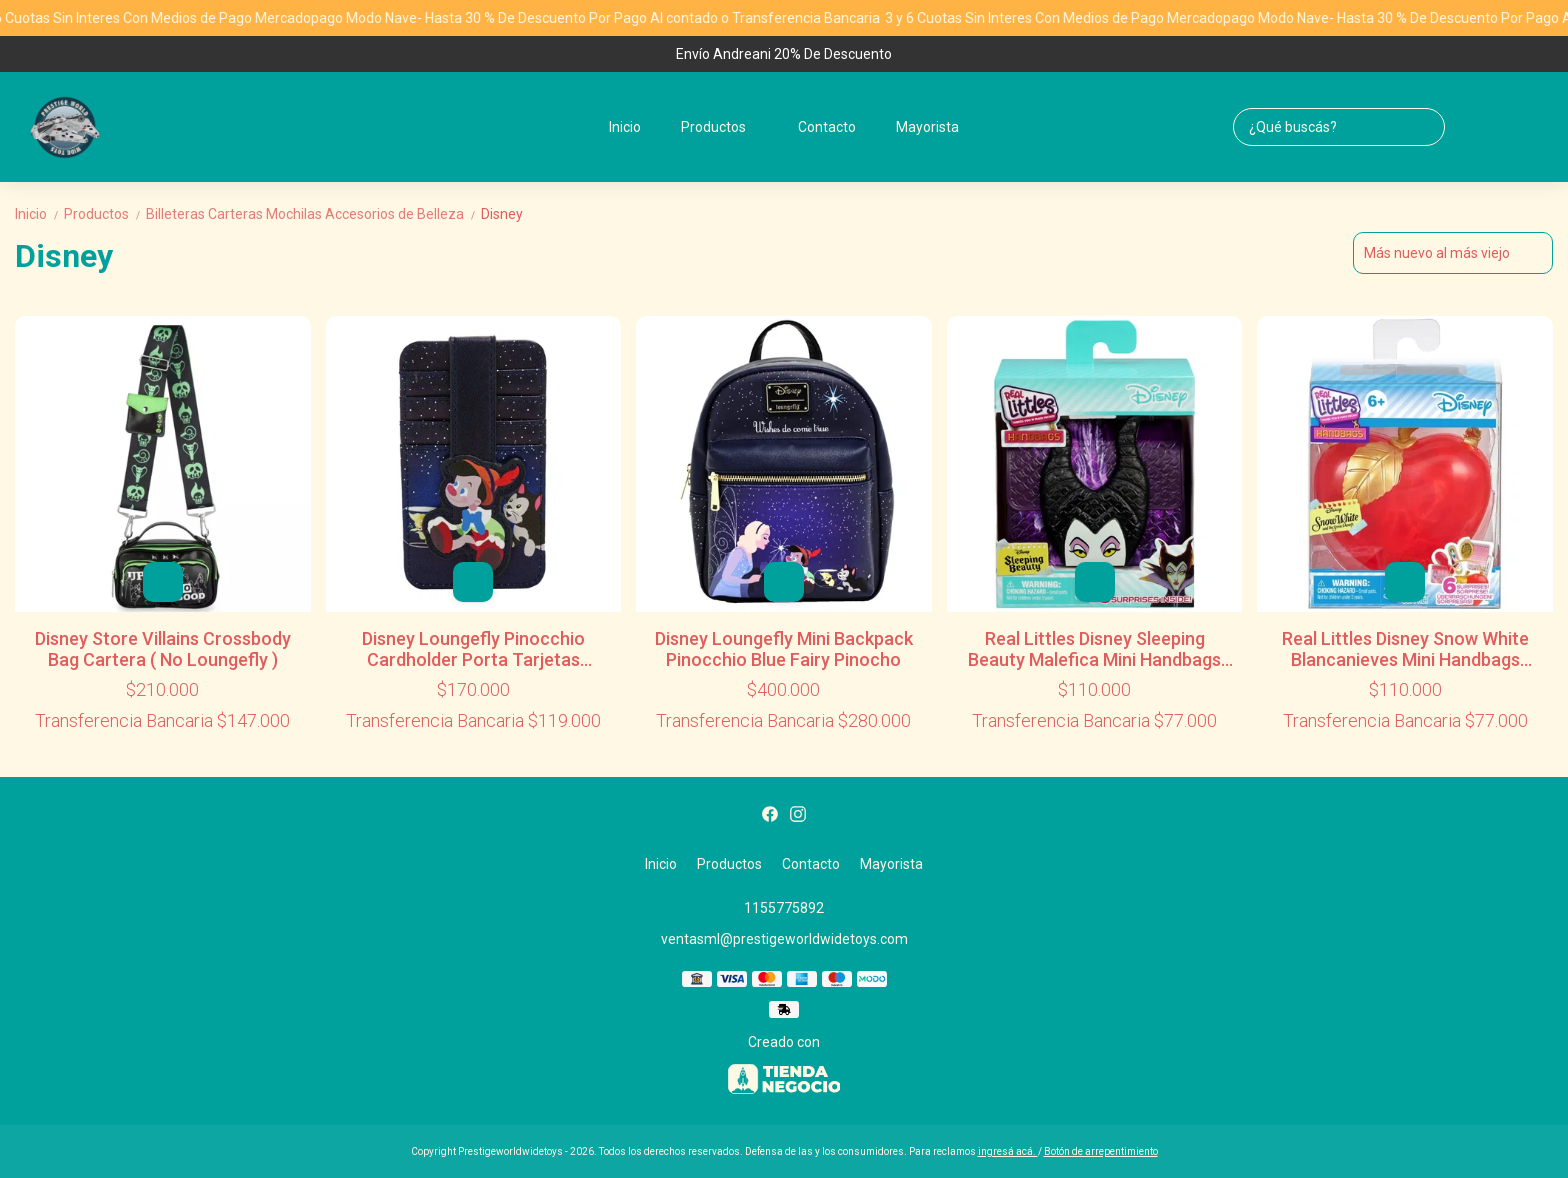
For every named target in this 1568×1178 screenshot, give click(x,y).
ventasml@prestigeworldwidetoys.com (784, 939)
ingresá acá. (1008, 1151)
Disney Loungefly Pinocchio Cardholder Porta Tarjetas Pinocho (473, 649)
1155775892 (784, 908)
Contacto (827, 127)
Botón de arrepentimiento (1101, 1151)
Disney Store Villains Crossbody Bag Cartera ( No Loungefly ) (163, 649)
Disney (502, 214)
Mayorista (927, 127)
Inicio (625, 127)
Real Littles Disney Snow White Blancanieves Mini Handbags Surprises (1405, 649)
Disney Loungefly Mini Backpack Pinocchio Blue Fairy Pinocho (784, 649)
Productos (723, 127)
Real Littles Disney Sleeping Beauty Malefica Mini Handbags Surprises (1094, 649)
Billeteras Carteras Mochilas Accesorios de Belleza (313, 214)
